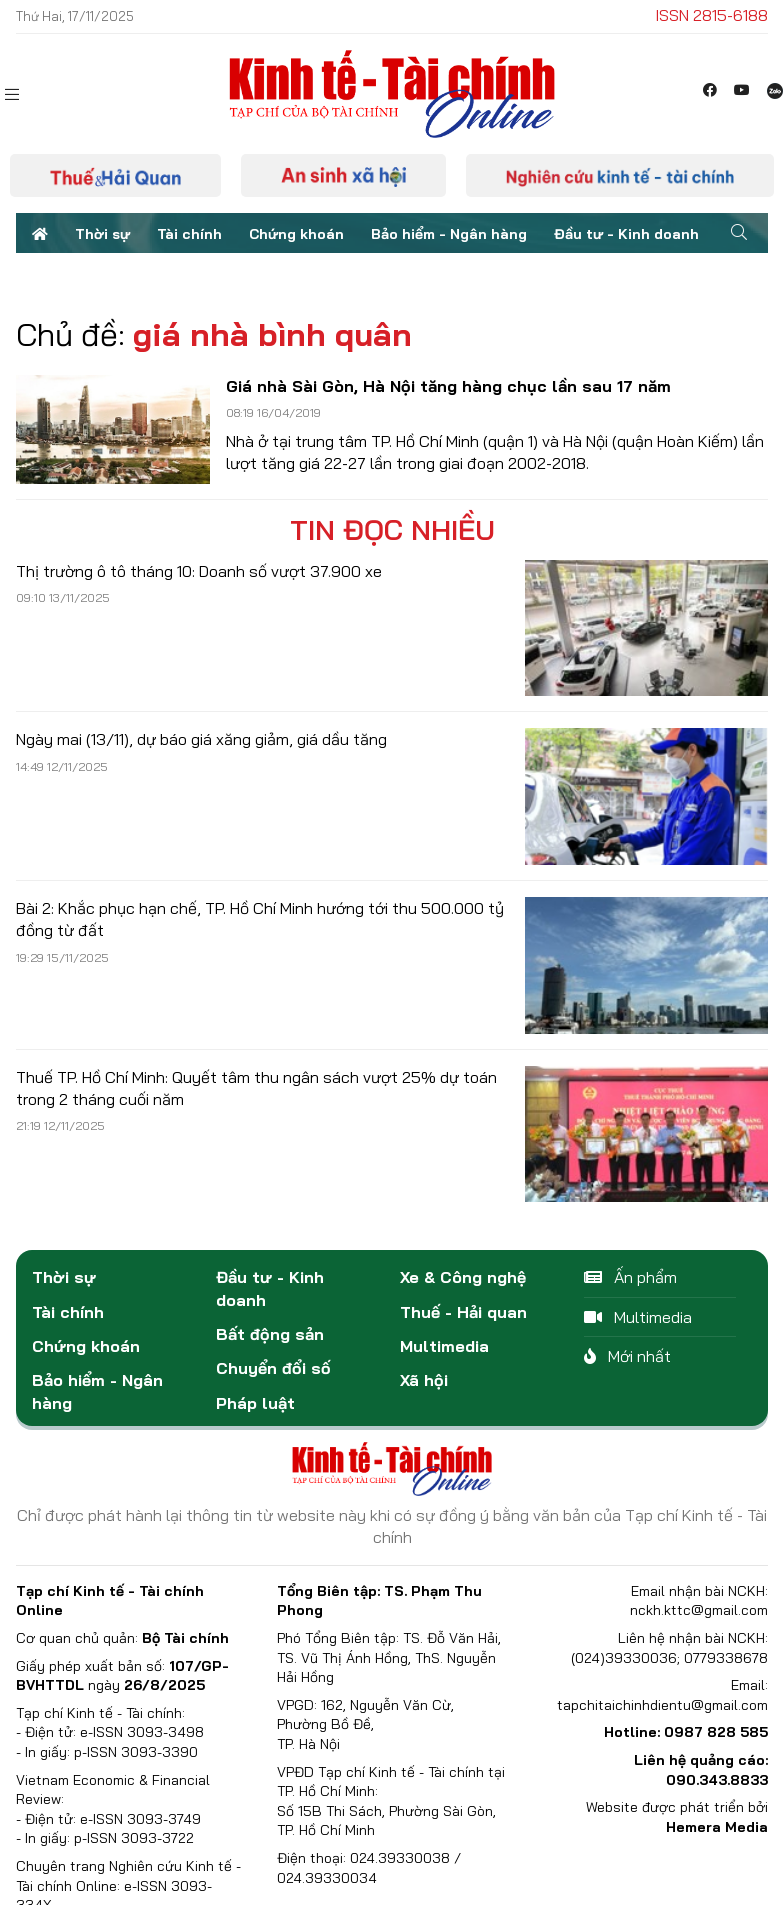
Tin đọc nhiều (392, 530)
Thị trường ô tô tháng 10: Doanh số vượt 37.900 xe (199, 571)
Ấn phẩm (630, 1277)
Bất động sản (270, 1334)
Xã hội (424, 1380)
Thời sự (102, 234)
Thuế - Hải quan (463, 1312)
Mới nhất (627, 1356)
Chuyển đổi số (273, 1368)
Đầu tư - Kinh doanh (626, 234)
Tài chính (189, 234)
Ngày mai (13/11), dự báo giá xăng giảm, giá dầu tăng (201, 739)
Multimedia (444, 1346)
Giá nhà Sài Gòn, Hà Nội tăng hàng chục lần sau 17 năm (448, 386)
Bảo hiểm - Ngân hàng (449, 234)
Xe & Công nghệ (463, 1277)
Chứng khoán (296, 234)
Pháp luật (255, 1403)
